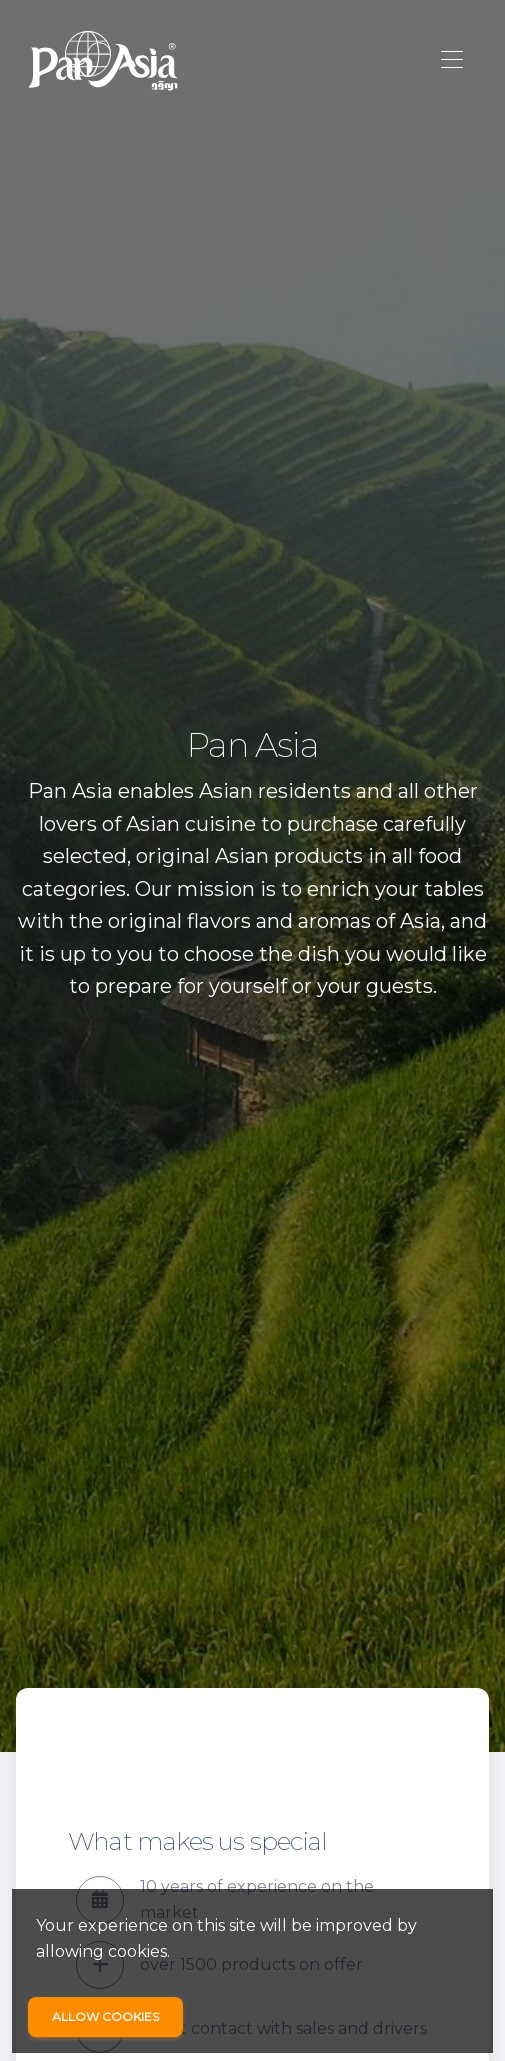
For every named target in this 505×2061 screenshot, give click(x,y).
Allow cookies (105, 2016)
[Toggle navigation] (451, 60)
